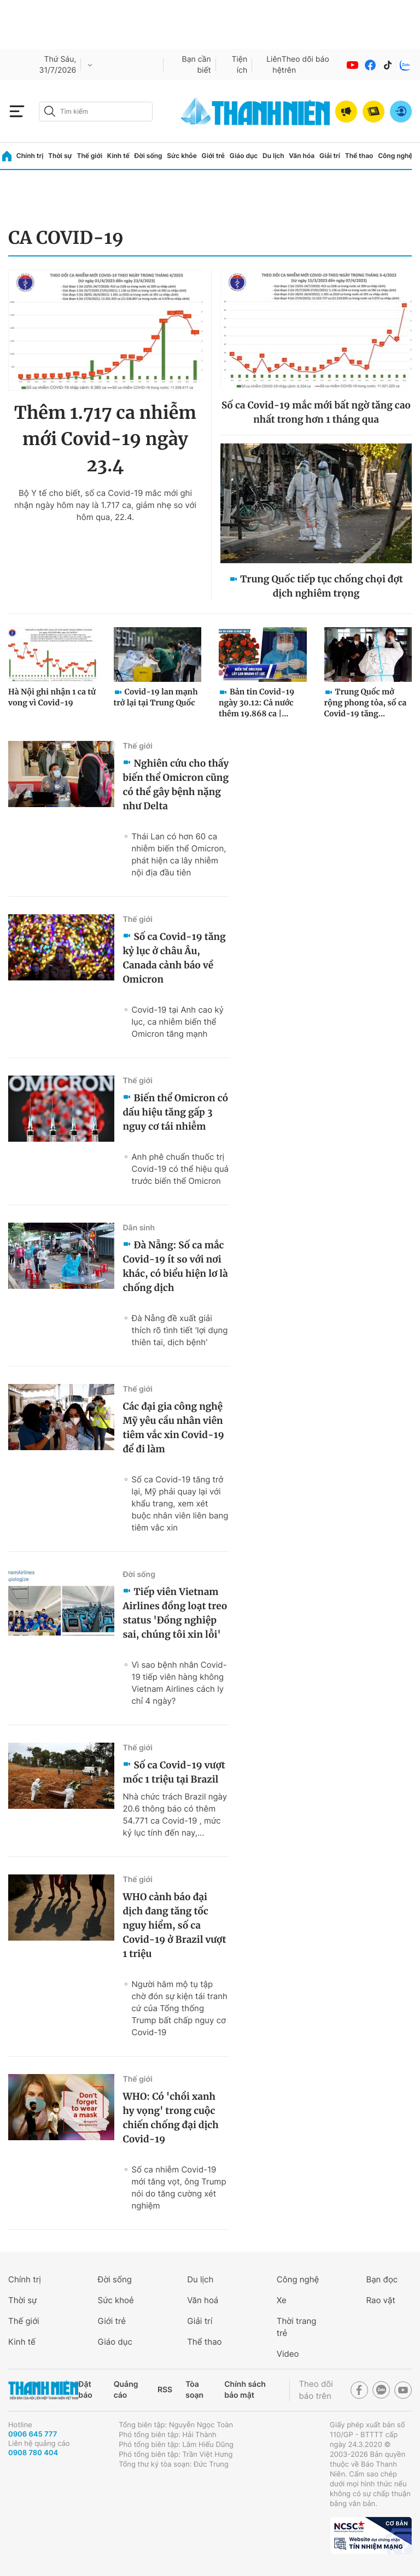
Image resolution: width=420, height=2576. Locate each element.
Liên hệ (274, 65)
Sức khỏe (181, 155)
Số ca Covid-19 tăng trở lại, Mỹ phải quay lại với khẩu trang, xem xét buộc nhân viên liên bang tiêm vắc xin (179, 1503)
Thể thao (359, 155)
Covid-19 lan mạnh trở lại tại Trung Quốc (156, 697)
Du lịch (273, 155)
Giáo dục (244, 155)
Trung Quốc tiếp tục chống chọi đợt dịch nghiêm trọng (321, 586)
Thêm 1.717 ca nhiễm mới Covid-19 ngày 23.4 (105, 439)
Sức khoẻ (116, 2300)
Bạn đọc (382, 2279)
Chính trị (30, 155)
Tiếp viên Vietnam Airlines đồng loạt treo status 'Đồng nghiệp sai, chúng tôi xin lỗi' (174, 1613)
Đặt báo (85, 2390)
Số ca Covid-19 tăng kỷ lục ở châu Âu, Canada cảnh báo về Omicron (173, 958)
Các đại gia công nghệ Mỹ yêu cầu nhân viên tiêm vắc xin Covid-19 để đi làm (173, 1427)
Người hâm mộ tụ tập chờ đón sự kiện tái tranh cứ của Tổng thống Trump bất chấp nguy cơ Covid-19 (179, 2008)
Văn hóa (301, 155)
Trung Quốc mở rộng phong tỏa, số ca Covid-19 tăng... (365, 703)
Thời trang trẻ (297, 2327)
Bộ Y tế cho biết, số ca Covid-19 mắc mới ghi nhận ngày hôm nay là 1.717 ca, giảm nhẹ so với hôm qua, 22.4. (105, 505)
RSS (165, 2389)
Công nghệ (395, 155)
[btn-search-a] (49, 111)
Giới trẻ (213, 155)
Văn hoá (202, 2300)
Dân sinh (138, 1227)
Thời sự (60, 155)
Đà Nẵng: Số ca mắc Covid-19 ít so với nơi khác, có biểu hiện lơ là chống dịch (175, 1266)
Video (288, 2354)
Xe (282, 2300)
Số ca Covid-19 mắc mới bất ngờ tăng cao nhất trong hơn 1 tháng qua (316, 412)
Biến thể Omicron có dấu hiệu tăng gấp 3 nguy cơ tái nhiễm (175, 1112)
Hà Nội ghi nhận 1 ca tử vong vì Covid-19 (52, 697)
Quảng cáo (126, 2390)
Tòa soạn (194, 2390)
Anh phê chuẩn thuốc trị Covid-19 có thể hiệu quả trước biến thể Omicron (180, 1169)
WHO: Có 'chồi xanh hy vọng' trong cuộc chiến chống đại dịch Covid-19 (170, 2117)
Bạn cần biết (196, 65)
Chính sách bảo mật (245, 2390)
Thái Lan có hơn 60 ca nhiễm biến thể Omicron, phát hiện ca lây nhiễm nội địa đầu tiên (178, 854)
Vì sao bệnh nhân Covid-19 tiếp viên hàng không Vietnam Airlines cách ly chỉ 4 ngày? (178, 1683)
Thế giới (89, 155)
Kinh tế (118, 155)
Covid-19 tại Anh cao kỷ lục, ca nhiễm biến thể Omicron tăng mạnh (177, 1021)
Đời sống (148, 155)
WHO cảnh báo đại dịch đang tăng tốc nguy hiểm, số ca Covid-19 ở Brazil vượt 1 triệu (174, 1925)
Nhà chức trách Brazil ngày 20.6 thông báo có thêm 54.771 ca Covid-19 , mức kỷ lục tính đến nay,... (174, 1814)
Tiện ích (240, 65)
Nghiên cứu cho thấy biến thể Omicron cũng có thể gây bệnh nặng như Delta (175, 784)
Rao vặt (380, 2300)
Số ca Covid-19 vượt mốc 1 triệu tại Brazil (173, 1772)
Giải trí (329, 155)
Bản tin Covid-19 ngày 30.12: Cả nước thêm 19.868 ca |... (256, 703)
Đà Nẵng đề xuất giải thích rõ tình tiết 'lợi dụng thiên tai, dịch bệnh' (179, 1330)
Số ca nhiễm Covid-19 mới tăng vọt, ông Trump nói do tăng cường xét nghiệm (178, 2187)
